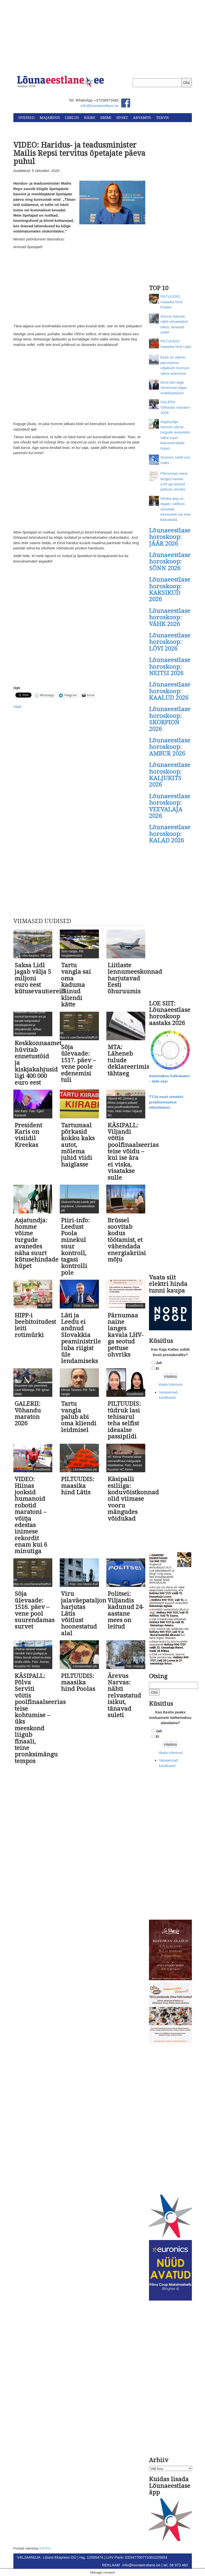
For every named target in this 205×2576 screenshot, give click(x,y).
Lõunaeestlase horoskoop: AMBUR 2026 (169, 747)
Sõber (51, 126)
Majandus (50, 117)
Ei (157, 1368)
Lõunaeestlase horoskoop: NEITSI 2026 (169, 667)
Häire (89, 117)
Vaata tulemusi (170, 1384)
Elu (65, 126)
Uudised (26, 117)
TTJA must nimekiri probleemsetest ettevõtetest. (166, 1102)
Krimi (105, 117)
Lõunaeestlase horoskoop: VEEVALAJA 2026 (169, 806)
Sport (122, 117)
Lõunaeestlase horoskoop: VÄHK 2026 (169, 617)
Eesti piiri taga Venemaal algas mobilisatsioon (173, 387)
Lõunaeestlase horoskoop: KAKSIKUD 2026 (169, 589)
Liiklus (72, 117)
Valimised (84, 126)
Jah (159, 1363)
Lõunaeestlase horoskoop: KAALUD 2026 (169, 691)
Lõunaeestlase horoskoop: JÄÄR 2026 (169, 537)
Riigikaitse (29, 126)
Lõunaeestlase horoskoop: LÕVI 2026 (169, 642)
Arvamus (142, 117)
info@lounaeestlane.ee (100, 105)
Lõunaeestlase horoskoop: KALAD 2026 (169, 834)
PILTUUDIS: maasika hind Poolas (171, 301)
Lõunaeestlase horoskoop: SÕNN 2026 (169, 562)
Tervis (162, 117)
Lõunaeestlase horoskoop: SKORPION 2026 (169, 719)
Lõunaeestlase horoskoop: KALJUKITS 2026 (169, 775)
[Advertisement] (102, 34)
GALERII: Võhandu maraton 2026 (175, 407)
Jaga (17, 706)
